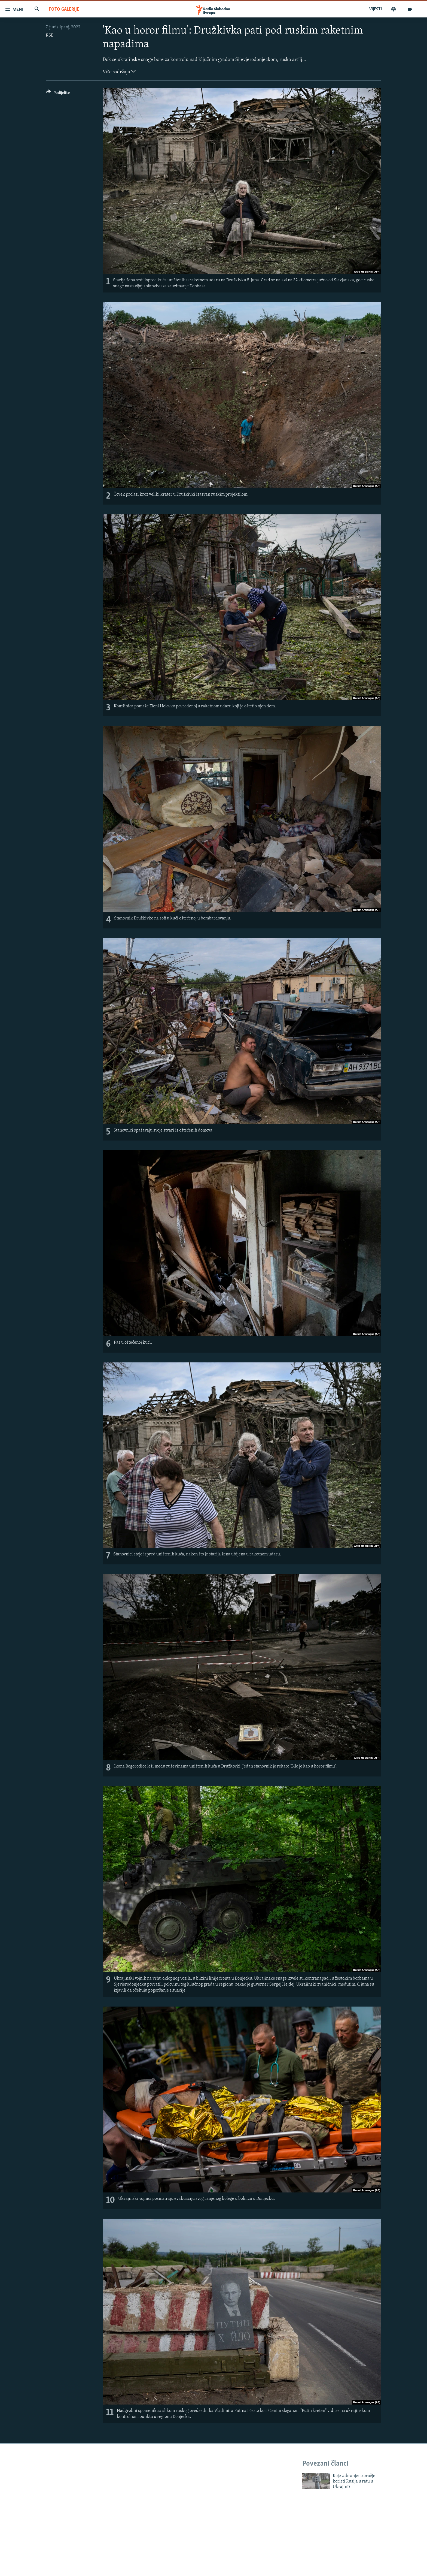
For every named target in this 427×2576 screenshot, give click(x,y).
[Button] (58, 93)
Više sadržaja (119, 71)
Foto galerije (64, 9)
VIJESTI (375, 9)
